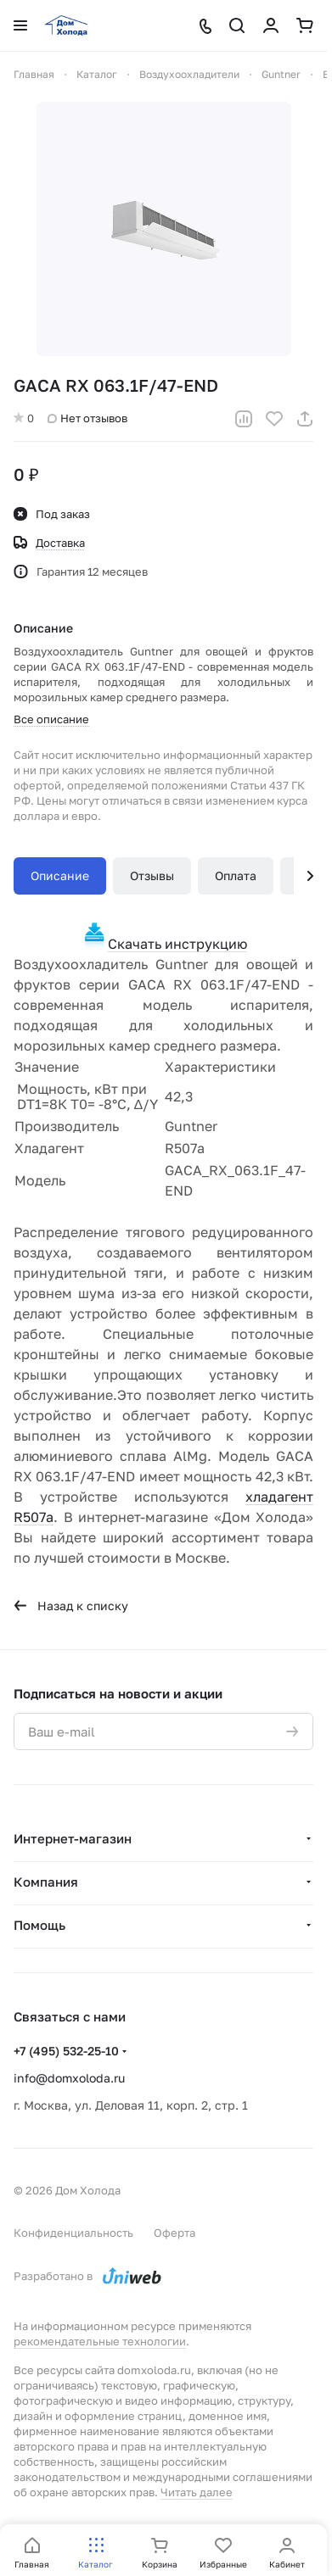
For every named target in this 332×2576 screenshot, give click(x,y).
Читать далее (196, 2492)
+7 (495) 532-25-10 (66, 2051)
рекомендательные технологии (100, 2341)
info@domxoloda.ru (69, 2078)
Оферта (174, 2232)
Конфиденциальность (73, 2232)
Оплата (235, 875)
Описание (60, 875)
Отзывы (152, 875)
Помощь (39, 1924)
